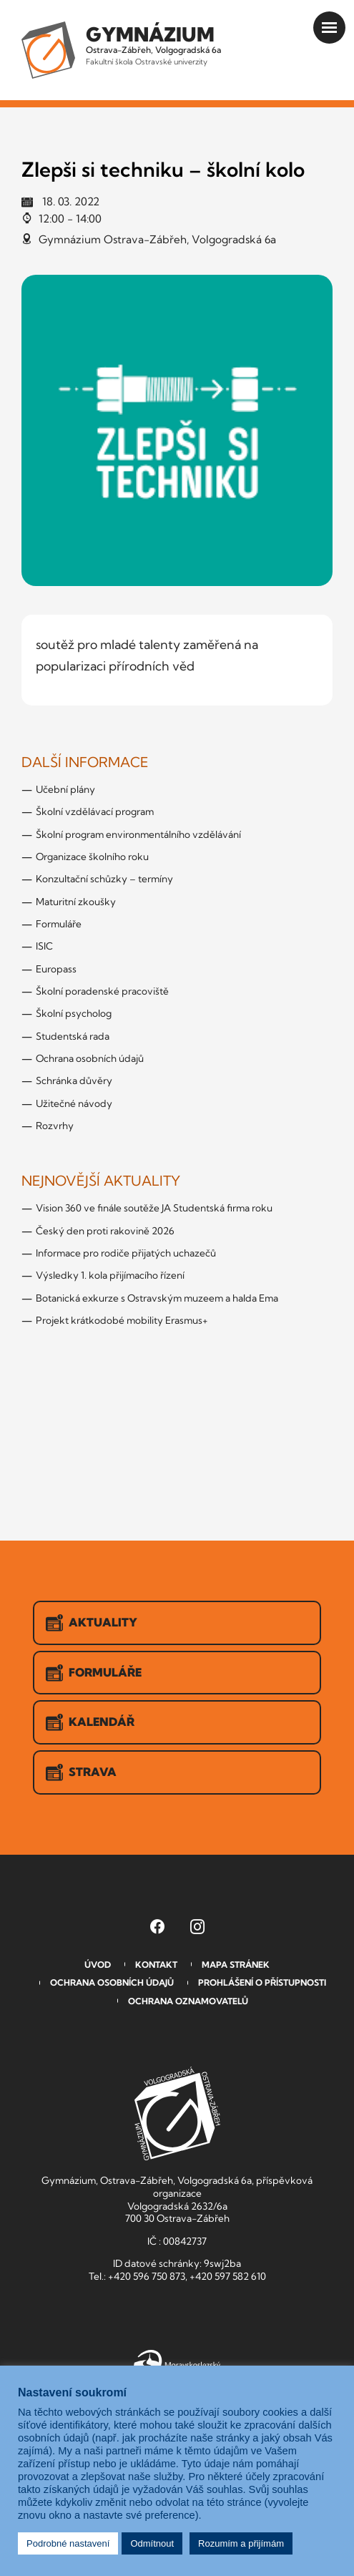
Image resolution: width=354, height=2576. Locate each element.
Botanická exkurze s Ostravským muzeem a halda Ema (157, 1298)
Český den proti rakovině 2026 (105, 1230)
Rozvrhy (55, 1125)
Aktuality (91, 1622)
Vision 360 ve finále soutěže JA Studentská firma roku (154, 1208)
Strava (81, 1772)
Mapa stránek (236, 1964)
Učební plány (65, 789)
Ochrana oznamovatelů (188, 2001)
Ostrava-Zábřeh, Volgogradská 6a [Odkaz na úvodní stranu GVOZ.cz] (153, 44)
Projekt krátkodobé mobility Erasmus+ (122, 1320)
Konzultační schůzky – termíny (104, 878)
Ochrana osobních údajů (90, 1058)
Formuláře (59, 924)
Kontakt (156, 1964)
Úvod (97, 1964)
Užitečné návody (74, 1103)
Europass (56, 969)
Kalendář (90, 1722)
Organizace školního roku (92, 856)
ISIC (44, 946)
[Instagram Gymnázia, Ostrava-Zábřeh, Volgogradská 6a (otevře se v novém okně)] (197, 1926)
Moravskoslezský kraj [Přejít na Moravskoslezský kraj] (177, 2363)
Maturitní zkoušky (76, 901)
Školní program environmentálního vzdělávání (138, 834)
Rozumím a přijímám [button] (241, 2543)
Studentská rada (72, 1036)
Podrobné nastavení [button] (67, 2543)
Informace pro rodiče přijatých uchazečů (126, 1253)
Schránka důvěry (74, 1080)
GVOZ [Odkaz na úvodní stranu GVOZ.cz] (177, 2113)
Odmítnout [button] (152, 2543)
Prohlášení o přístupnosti (262, 1982)
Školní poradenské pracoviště (102, 991)
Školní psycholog (74, 1013)
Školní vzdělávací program (95, 811)
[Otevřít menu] (329, 27)
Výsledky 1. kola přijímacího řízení (110, 1275)
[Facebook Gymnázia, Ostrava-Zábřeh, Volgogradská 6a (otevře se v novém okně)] (157, 1926)
